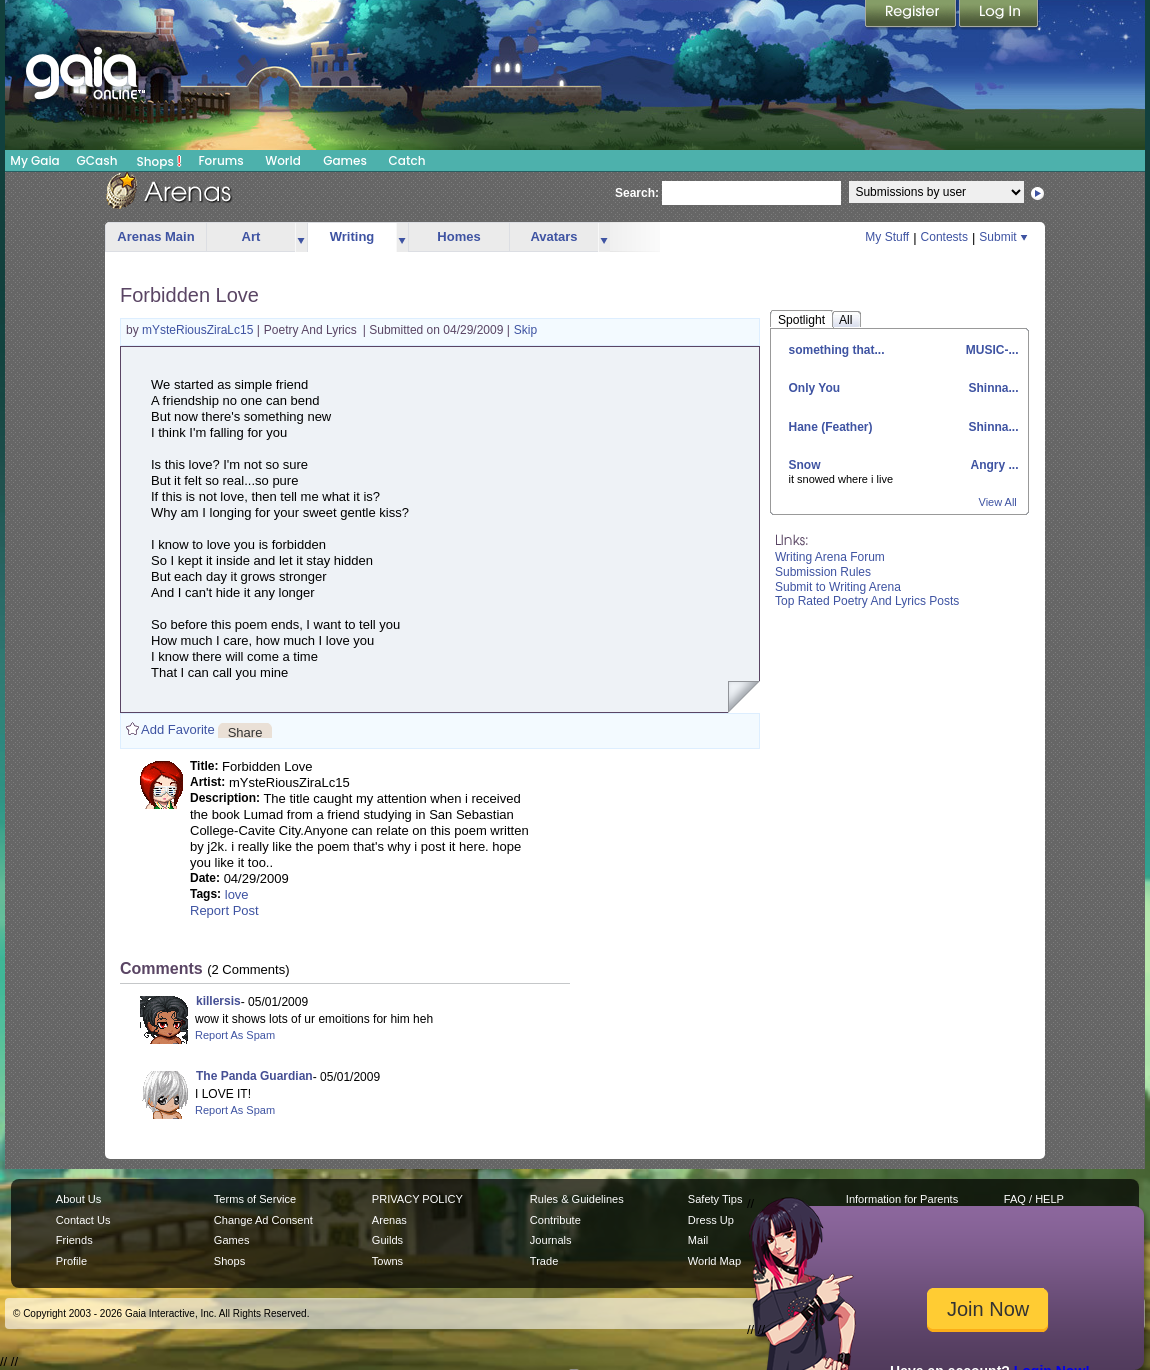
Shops (159, 161)
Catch (407, 160)
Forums (220, 160)
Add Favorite (178, 729)
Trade (544, 1261)
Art (251, 236)
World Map (714, 1261)
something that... (837, 350)
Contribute (555, 1220)
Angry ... (993, 465)
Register (912, 15)
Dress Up (711, 1220)
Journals (551, 1240)
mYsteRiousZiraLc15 (199, 330)
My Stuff (887, 237)
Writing (352, 236)
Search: (637, 193)
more (301, 237)
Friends (74, 1240)
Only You (815, 388)
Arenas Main (155, 236)
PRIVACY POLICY (417, 1199)
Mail (698, 1240)
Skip (525, 330)
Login (999, 15)
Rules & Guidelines (577, 1199)
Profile (71, 1261)
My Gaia (34, 160)
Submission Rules (823, 572)
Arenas (389, 1220)
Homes (458, 236)
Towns (387, 1261)
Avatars (553, 236)
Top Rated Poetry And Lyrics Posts (867, 601)
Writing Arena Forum (830, 557)
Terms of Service (255, 1199)
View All (998, 502)
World (283, 160)
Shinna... (991, 388)
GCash (97, 160)
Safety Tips (715, 1199)
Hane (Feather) (831, 427)
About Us (78, 1199)
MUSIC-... (991, 350)
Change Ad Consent (263, 1220)
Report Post (224, 910)
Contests (944, 237)
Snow (805, 465)
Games (345, 160)
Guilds (387, 1240)
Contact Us (83, 1220)
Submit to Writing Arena (838, 587)
